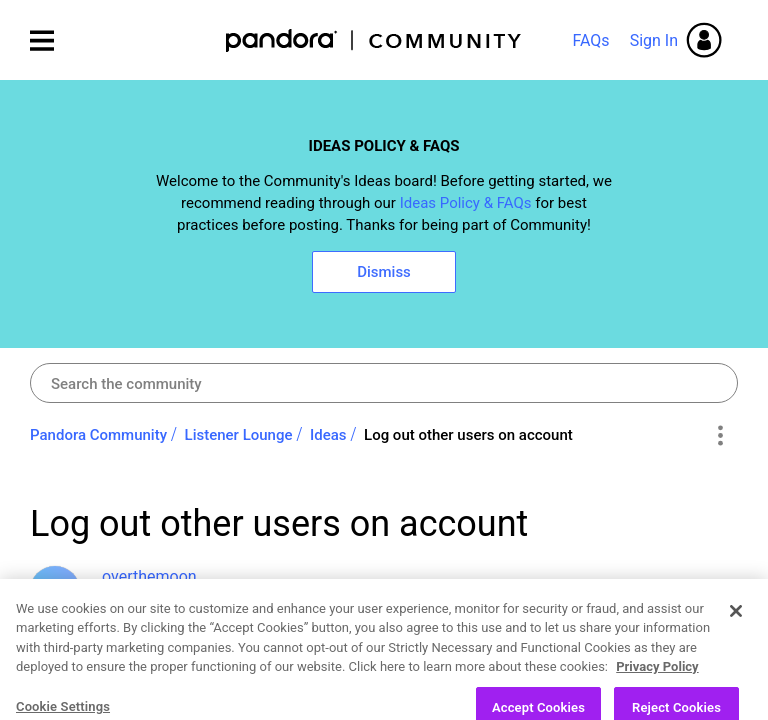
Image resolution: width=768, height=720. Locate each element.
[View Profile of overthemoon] (149, 576)
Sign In (654, 40)
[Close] (736, 652)
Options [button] (719, 436)
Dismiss (384, 272)
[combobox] (384, 383)
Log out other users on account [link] (468, 435)
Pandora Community (374, 40)
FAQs (590, 40)
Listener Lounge (239, 435)
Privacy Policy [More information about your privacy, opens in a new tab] (657, 708)
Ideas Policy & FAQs (466, 203)
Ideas (328, 435)
